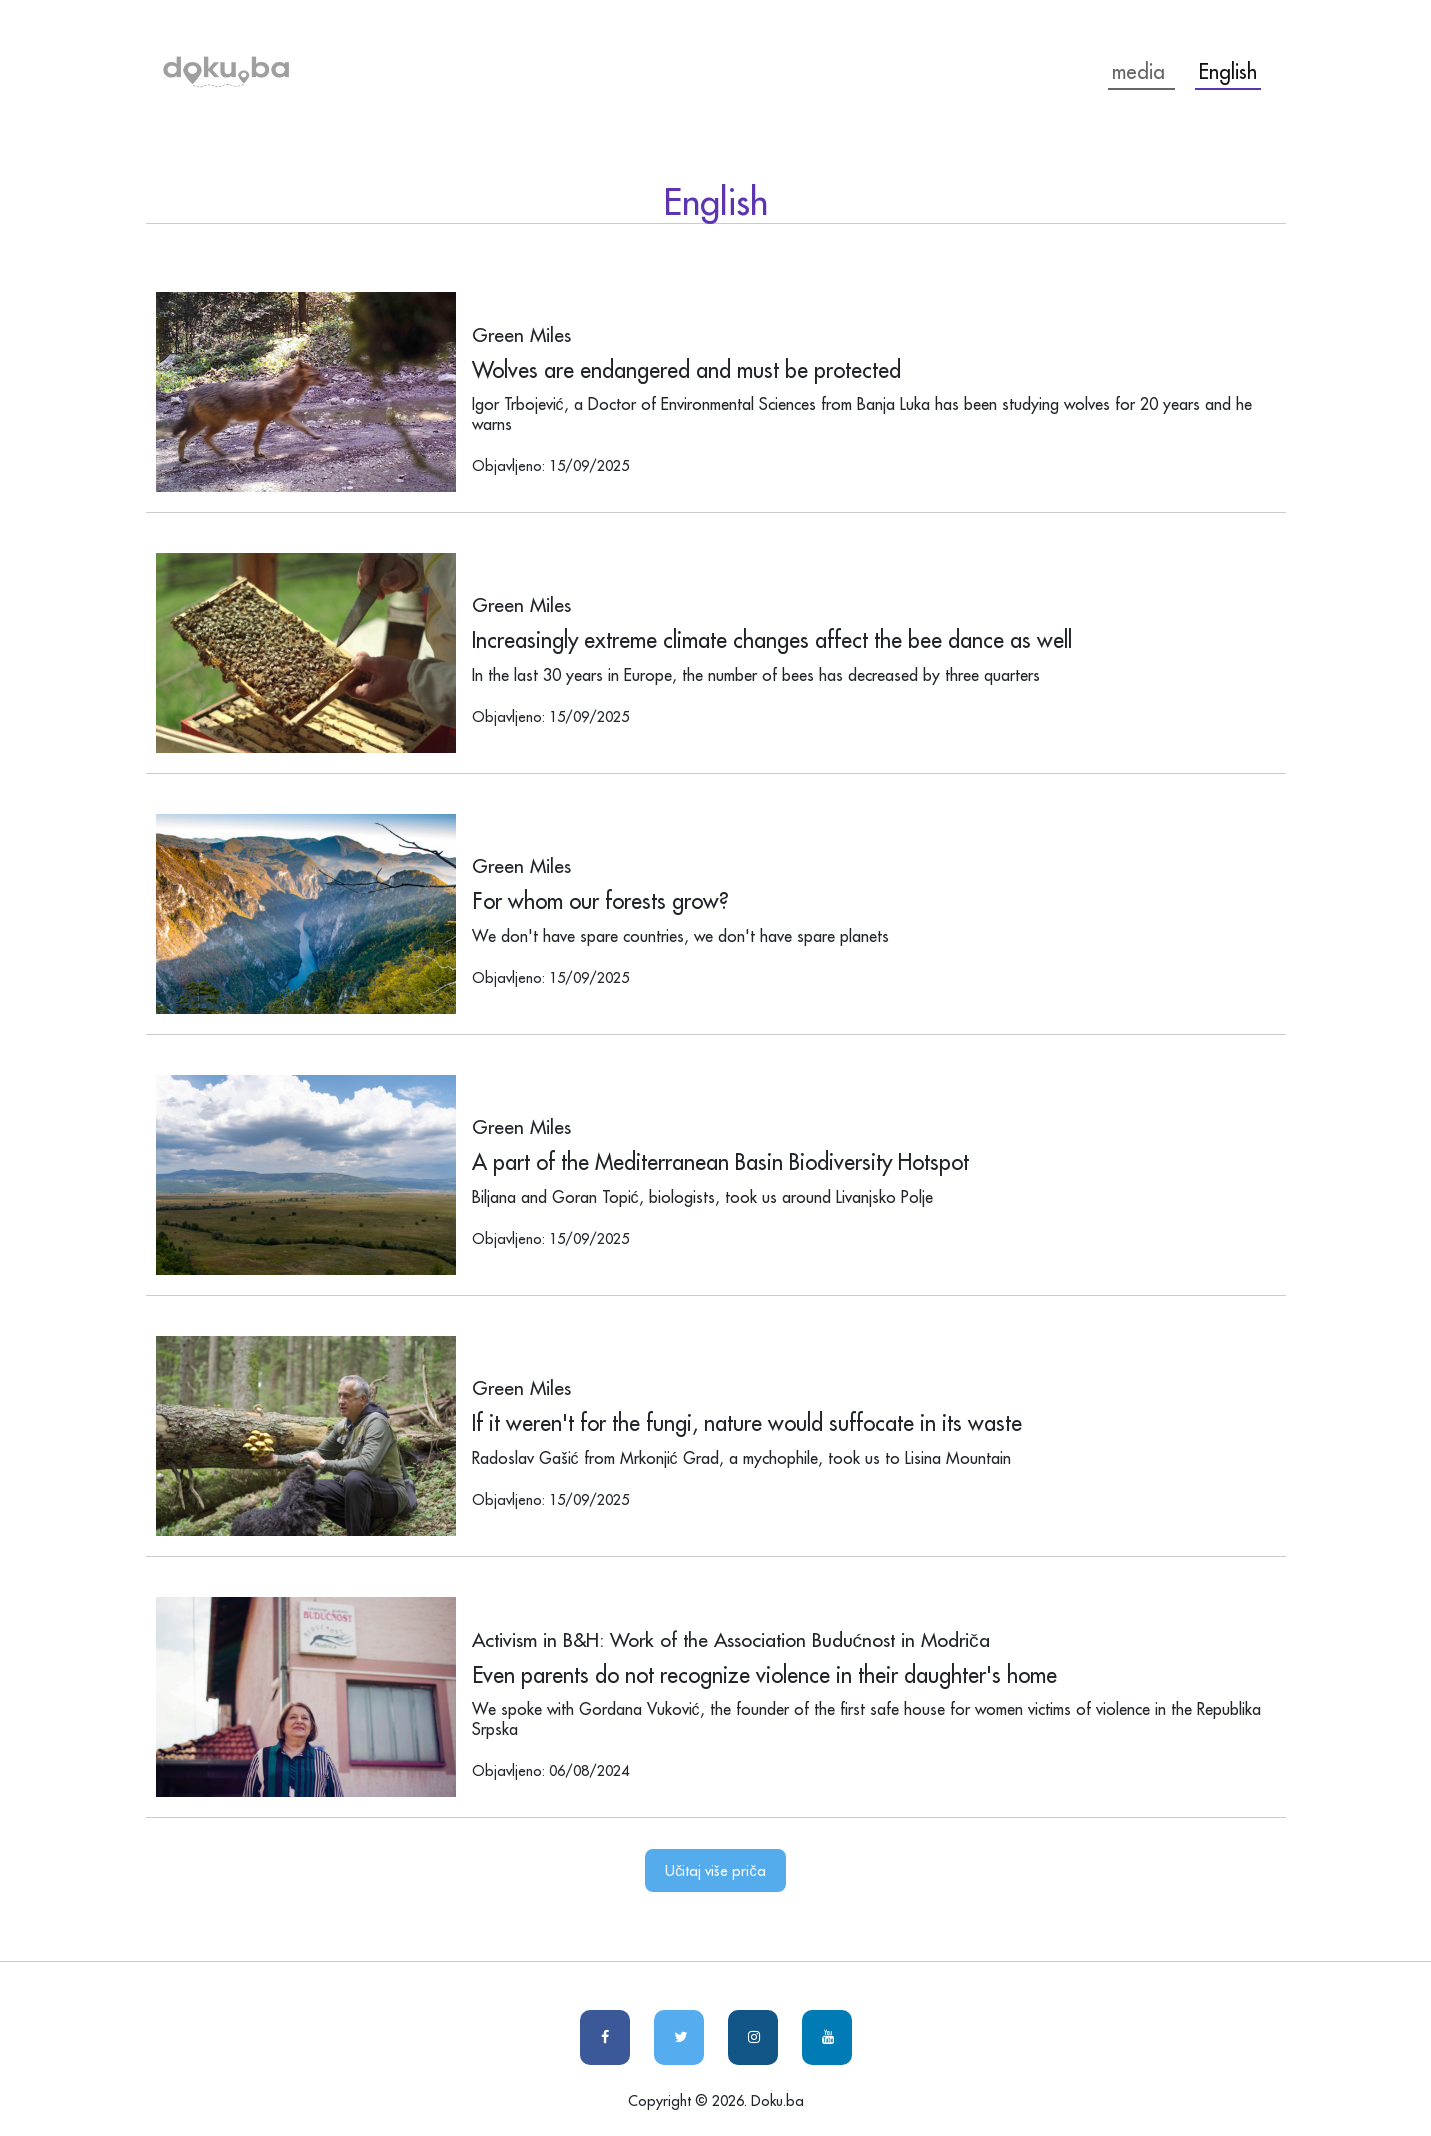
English (1228, 71)
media (1141, 71)
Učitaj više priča (715, 1870)
